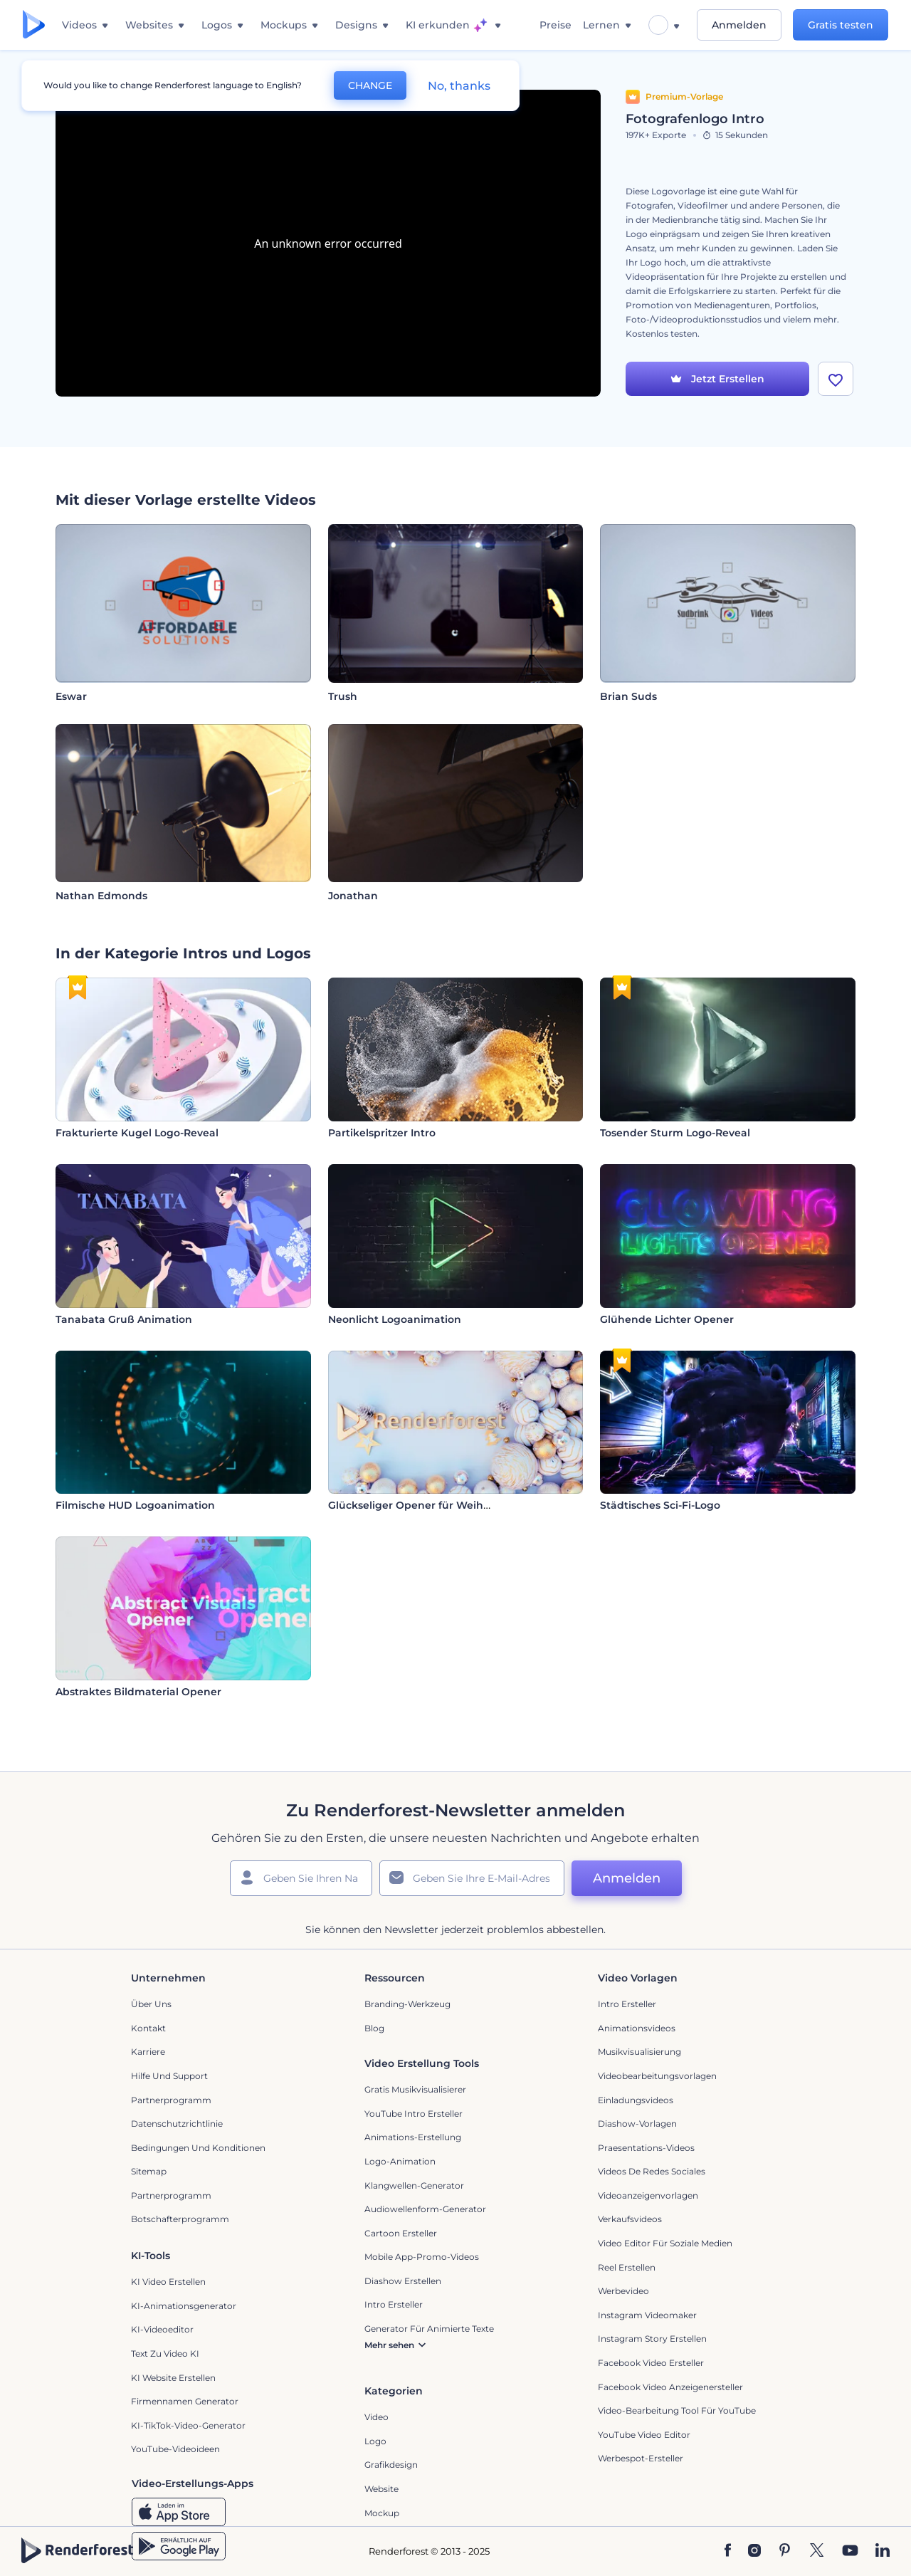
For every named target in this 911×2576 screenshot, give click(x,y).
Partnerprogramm (171, 2100)
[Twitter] (817, 2551)
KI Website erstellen (173, 2377)
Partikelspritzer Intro (382, 1132)
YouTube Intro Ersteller (413, 2113)
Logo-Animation (400, 2161)
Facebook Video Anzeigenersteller (670, 2387)
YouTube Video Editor (644, 2434)
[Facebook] (728, 2551)
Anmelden (739, 25)
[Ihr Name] (301, 1878)
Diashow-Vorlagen (637, 2123)
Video (376, 2417)
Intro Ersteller (627, 2004)
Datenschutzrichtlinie (177, 2123)
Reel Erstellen (626, 2267)
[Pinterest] (784, 2551)
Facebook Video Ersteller (651, 2362)
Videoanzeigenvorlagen (648, 2195)
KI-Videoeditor (162, 2329)
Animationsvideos (636, 2028)
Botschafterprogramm (180, 2219)
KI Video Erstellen (168, 2281)
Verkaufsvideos (630, 2219)
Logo (375, 2441)
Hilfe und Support (169, 2075)
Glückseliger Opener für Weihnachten (427, 1505)
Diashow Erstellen (402, 2281)
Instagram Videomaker (647, 2315)
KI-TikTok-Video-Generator (188, 2425)
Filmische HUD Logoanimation (135, 1505)
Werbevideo (623, 2291)
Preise (555, 25)
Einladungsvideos (635, 2100)
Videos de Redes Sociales (651, 2171)
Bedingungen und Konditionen (198, 2147)
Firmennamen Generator (184, 2401)
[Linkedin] (882, 2551)
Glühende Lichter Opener (667, 1319)
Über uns (151, 2004)
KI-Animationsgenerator (183, 2305)
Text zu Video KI (165, 2353)
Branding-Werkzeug (407, 2004)
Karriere (148, 2051)
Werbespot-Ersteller (640, 2458)
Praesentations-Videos (646, 2147)
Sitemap (149, 2171)
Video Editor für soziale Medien (665, 2243)
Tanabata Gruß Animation (124, 1319)
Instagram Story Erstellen (652, 2338)
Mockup (381, 2513)
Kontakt (148, 2028)
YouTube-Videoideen (175, 2449)
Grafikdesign (391, 2464)
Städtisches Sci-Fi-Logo (660, 1505)
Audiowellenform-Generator (425, 2209)
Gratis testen (840, 25)
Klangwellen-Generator (414, 2185)
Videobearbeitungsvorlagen (657, 2075)
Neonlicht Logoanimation (394, 1319)
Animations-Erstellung (412, 2137)
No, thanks (459, 86)
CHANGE (370, 85)
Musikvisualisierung (639, 2051)
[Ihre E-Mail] (471, 1878)
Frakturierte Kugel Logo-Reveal (137, 1132)
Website (381, 2488)
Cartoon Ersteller (400, 2233)
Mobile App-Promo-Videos (421, 2256)
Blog (374, 2028)
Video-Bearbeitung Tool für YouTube (677, 2410)
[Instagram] (754, 2551)
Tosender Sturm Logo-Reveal (675, 1132)
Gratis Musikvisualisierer (415, 2089)
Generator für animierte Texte (429, 2328)
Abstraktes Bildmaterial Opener (138, 1691)
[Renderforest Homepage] (34, 25)
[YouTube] (850, 2551)
